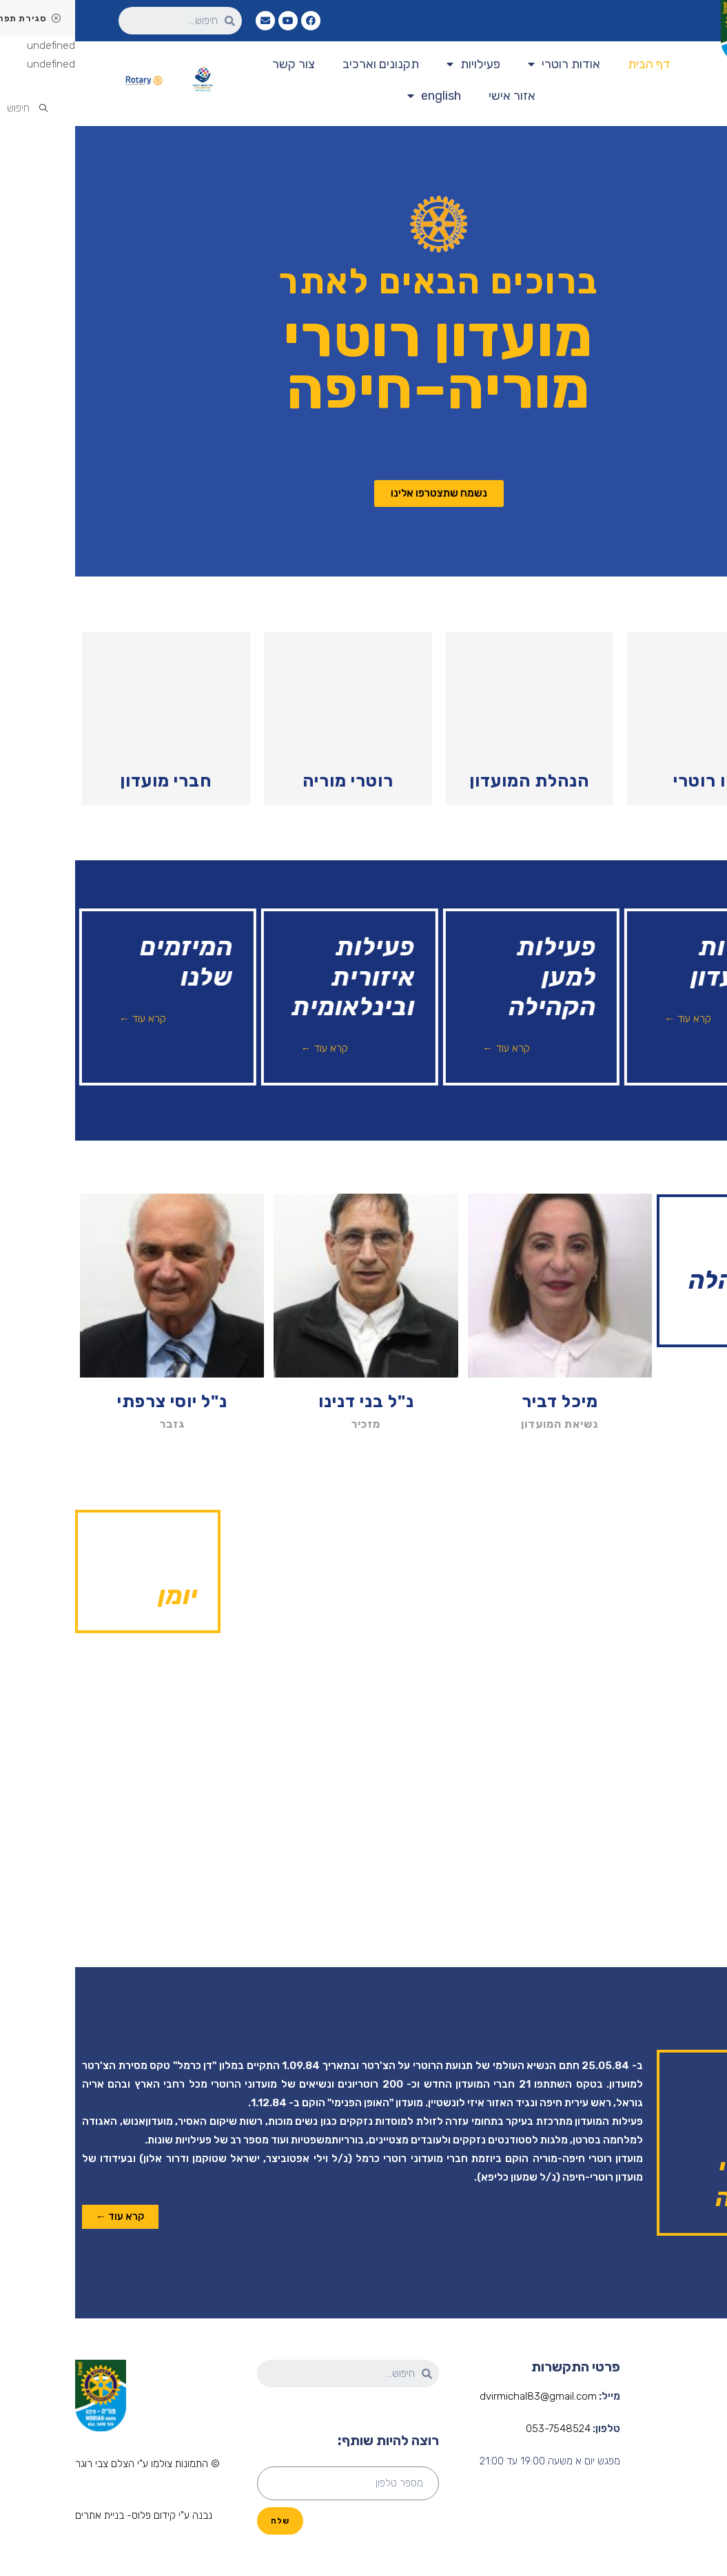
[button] (364, 493)
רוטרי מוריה (272, 781)
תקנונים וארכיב (305, 64)
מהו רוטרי (636, 781)
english (359, 96)
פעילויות (398, 64)
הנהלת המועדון (454, 781)
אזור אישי (436, 95)
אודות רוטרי (489, 64)
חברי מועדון (90, 781)
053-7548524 (483, 2428)
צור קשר (218, 64)
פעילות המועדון (697, 2479)
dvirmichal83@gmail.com (463, 2396)
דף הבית (574, 64)
